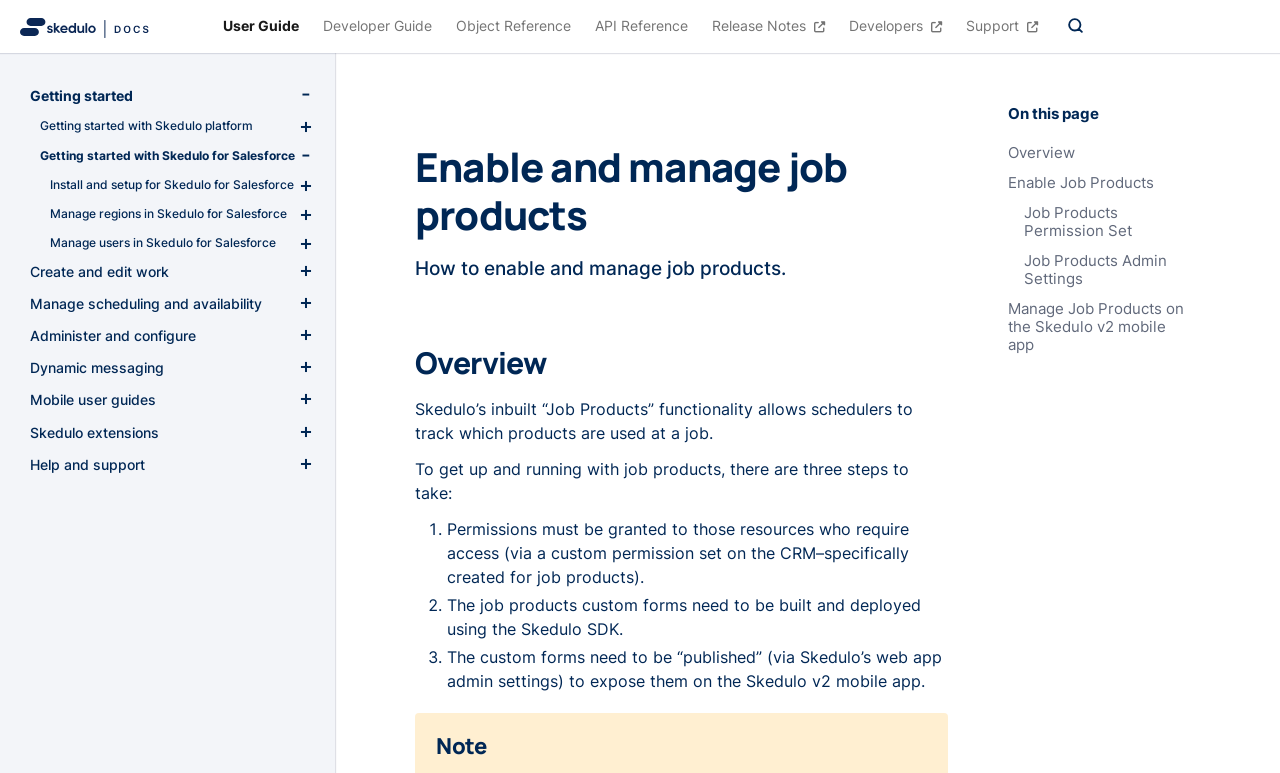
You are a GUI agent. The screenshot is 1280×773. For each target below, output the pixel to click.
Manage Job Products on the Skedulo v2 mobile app (1096, 327)
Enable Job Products (1081, 183)
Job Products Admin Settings (1095, 270)
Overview (1041, 153)
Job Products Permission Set (1078, 222)
